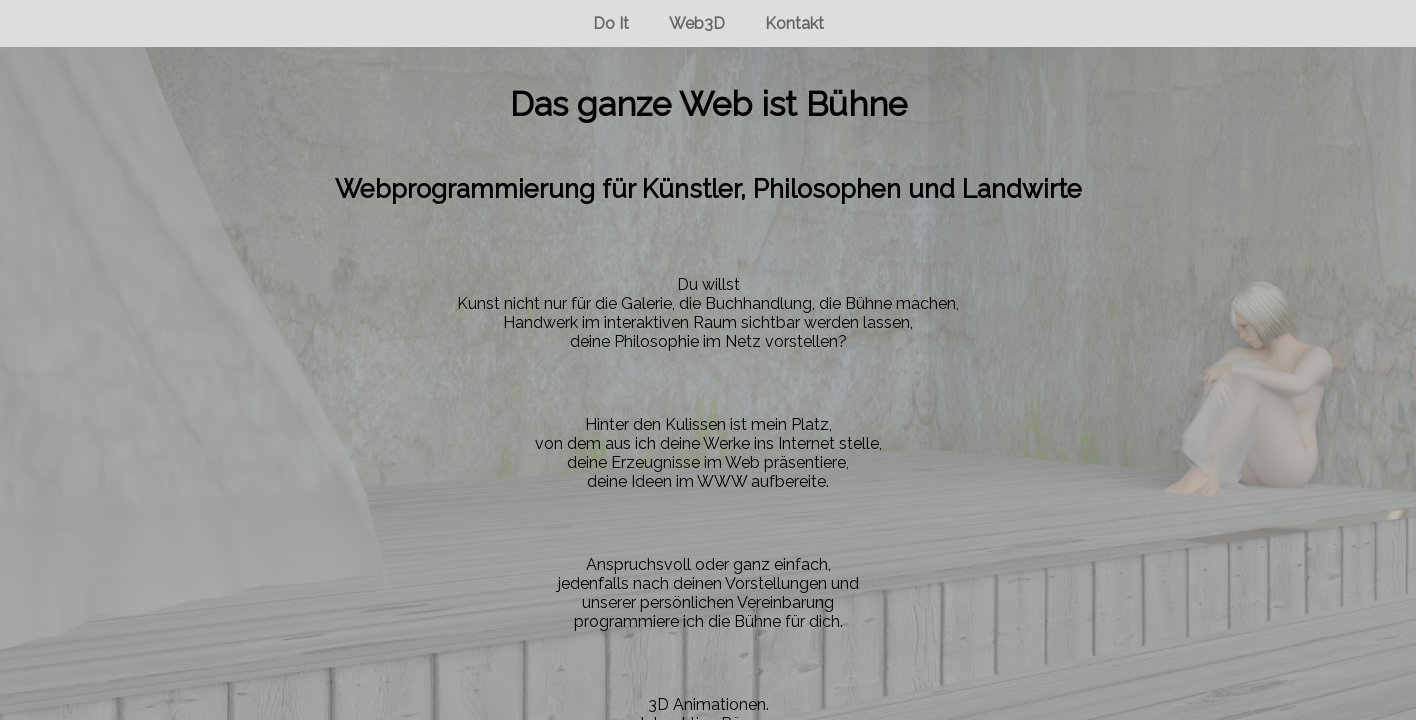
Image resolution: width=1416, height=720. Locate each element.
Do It (611, 23)
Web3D (697, 23)
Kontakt (794, 23)
